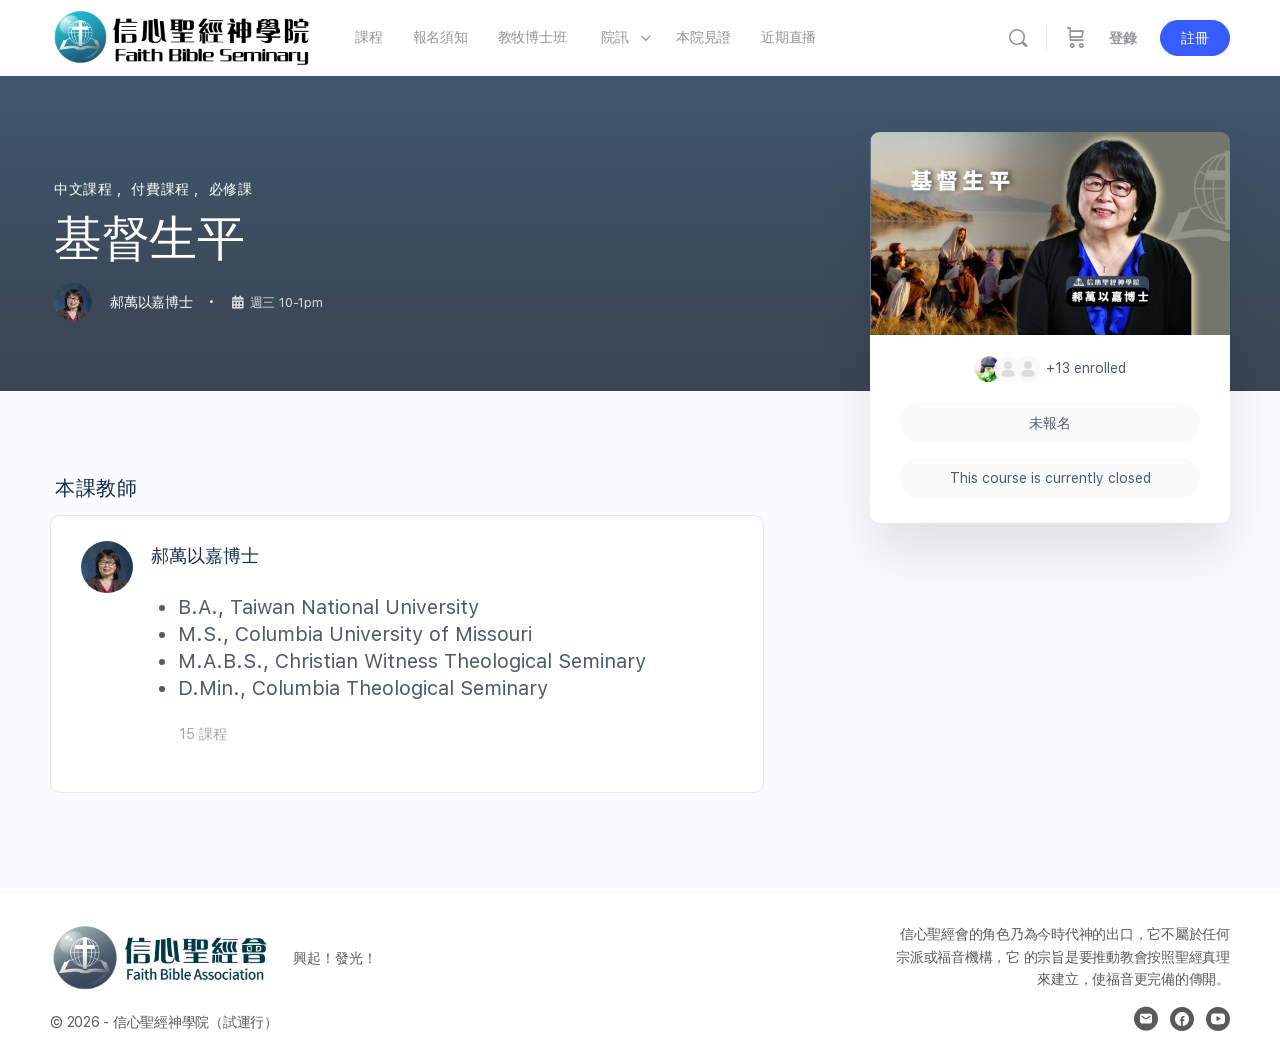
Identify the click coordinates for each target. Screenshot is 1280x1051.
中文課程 (85, 189)
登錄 (1123, 38)
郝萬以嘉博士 (205, 555)
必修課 (231, 189)
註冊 (1195, 38)
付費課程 (162, 189)
